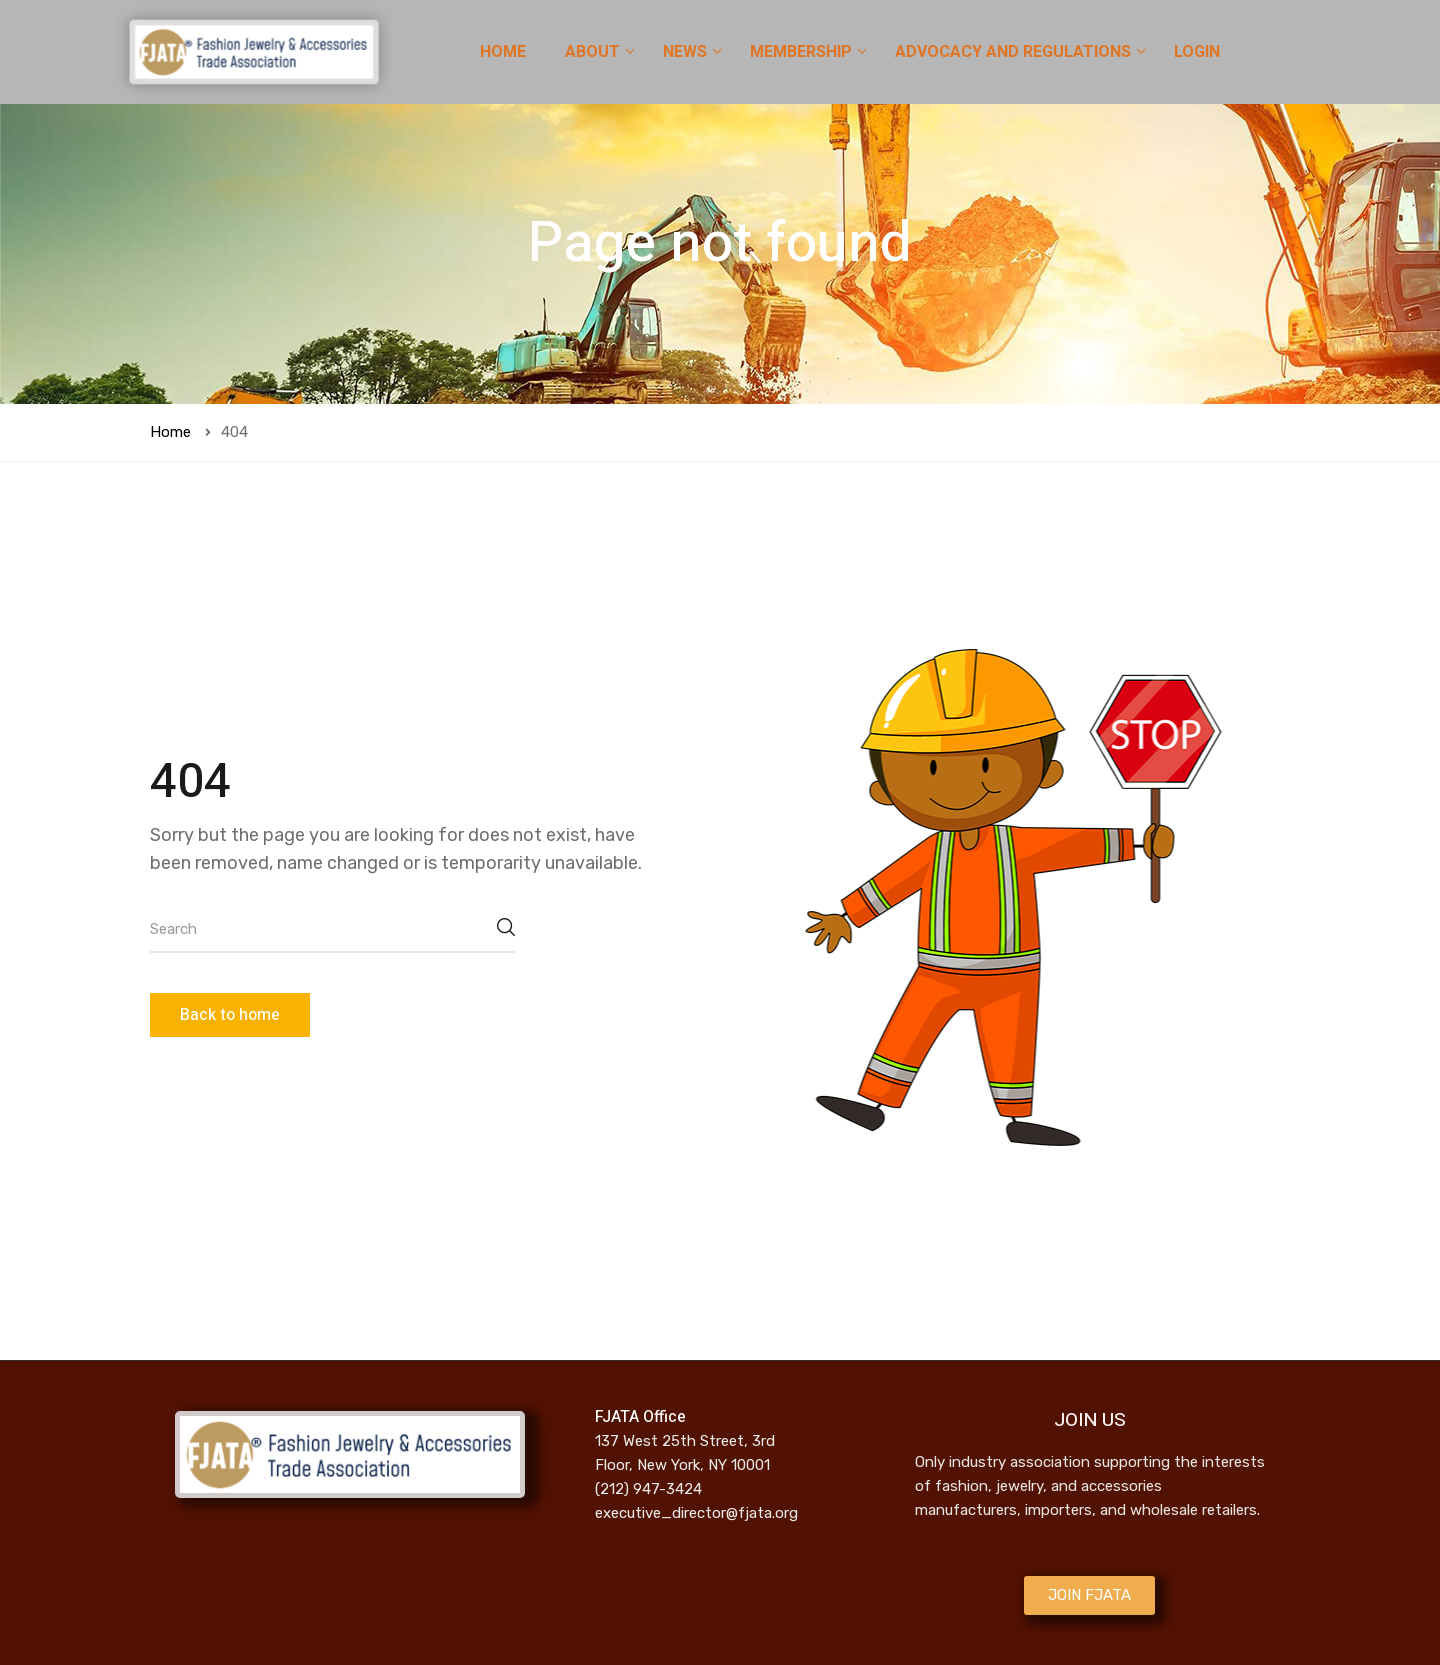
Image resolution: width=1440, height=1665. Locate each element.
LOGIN (1197, 52)
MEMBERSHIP (803, 52)
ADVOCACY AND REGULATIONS (1015, 52)
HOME (503, 52)
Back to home (230, 1015)
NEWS (687, 52)
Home (170, 432)
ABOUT (594, 52)
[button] (1089, 1595)
